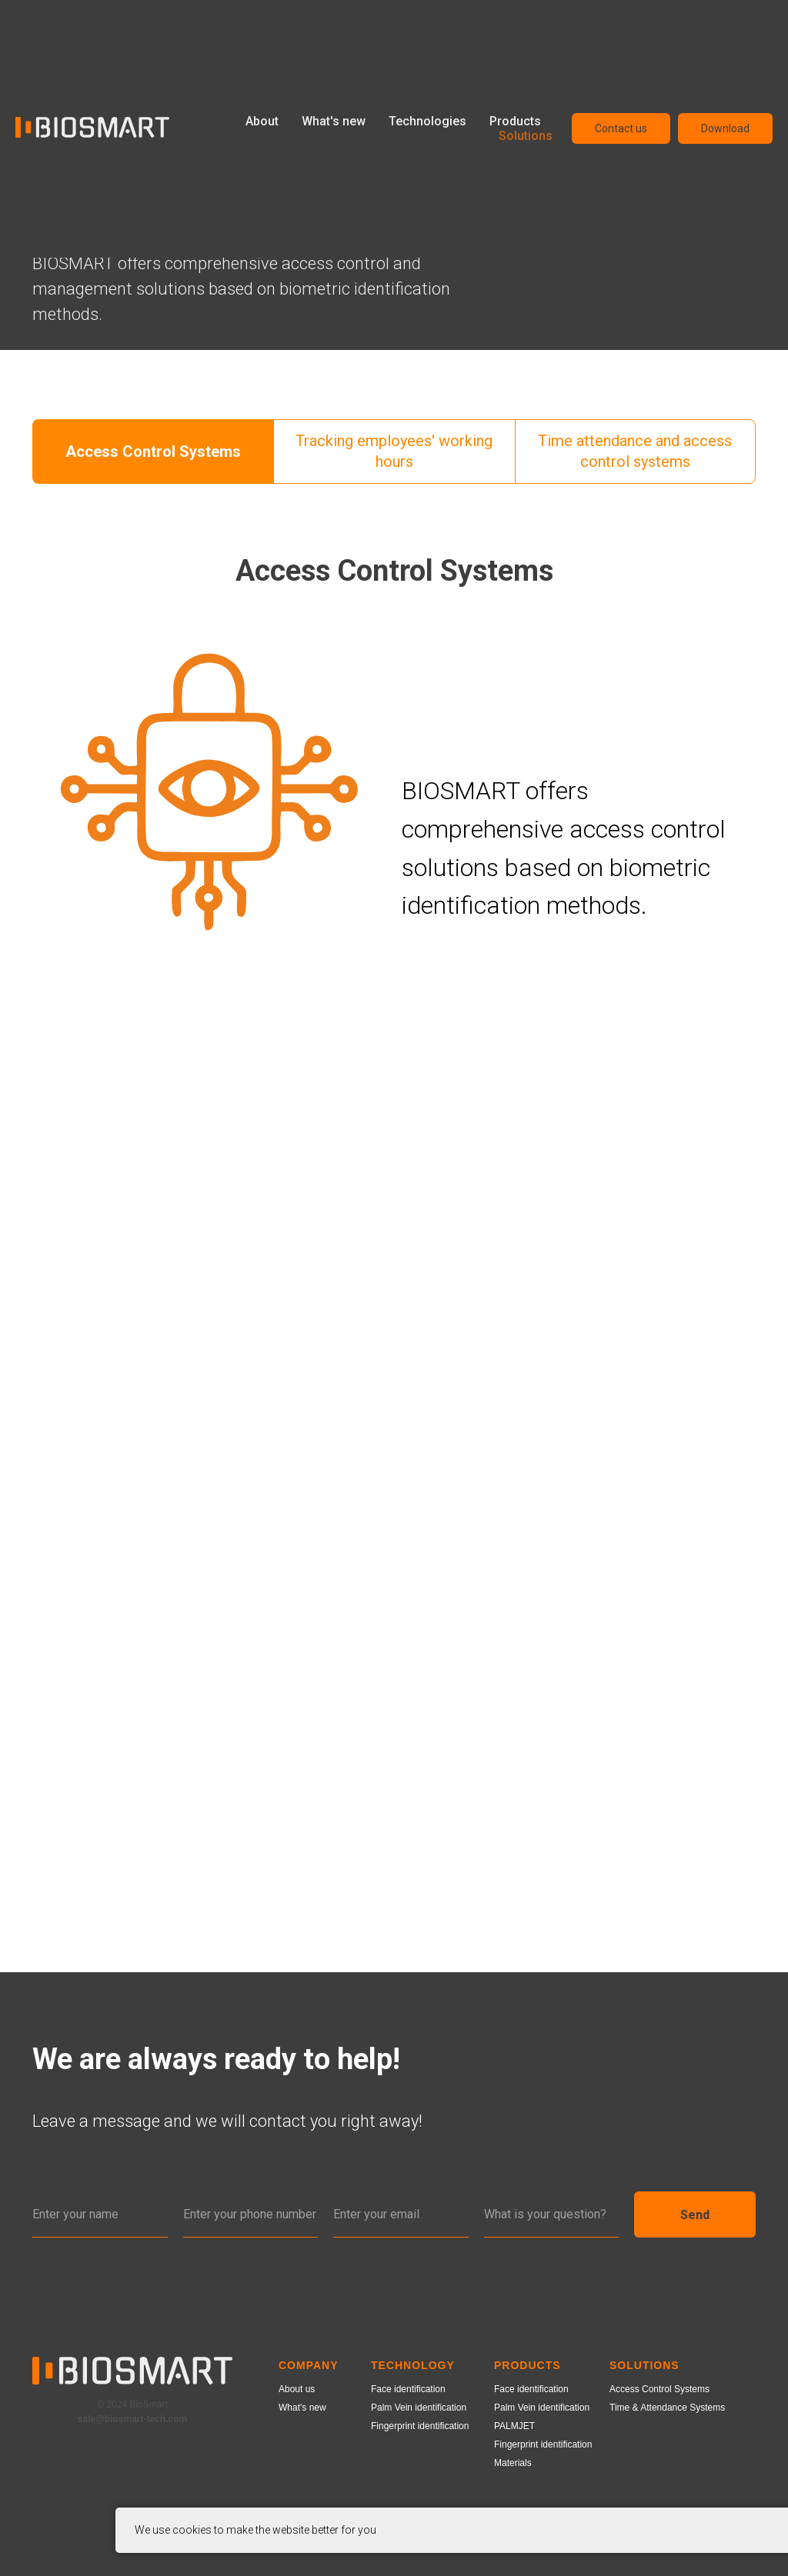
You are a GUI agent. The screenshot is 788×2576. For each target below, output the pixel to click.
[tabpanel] (394, 586)
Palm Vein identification (418, 2407)
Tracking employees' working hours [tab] (394, 451)
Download (725, 128)
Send (695, 2214)
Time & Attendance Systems (667, 2407)
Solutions (526, 135)
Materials (513, 2463)
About (262, 121)
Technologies (427, 121)
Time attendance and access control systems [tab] (635, 451)
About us (297, 2389)
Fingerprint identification (420, 2426)
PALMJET (514, 2426)
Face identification (408, 2389)
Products (515, 121)
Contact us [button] (621, 128)
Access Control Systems (659, 2389)
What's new (334, 121)
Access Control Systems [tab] (153, 451)
